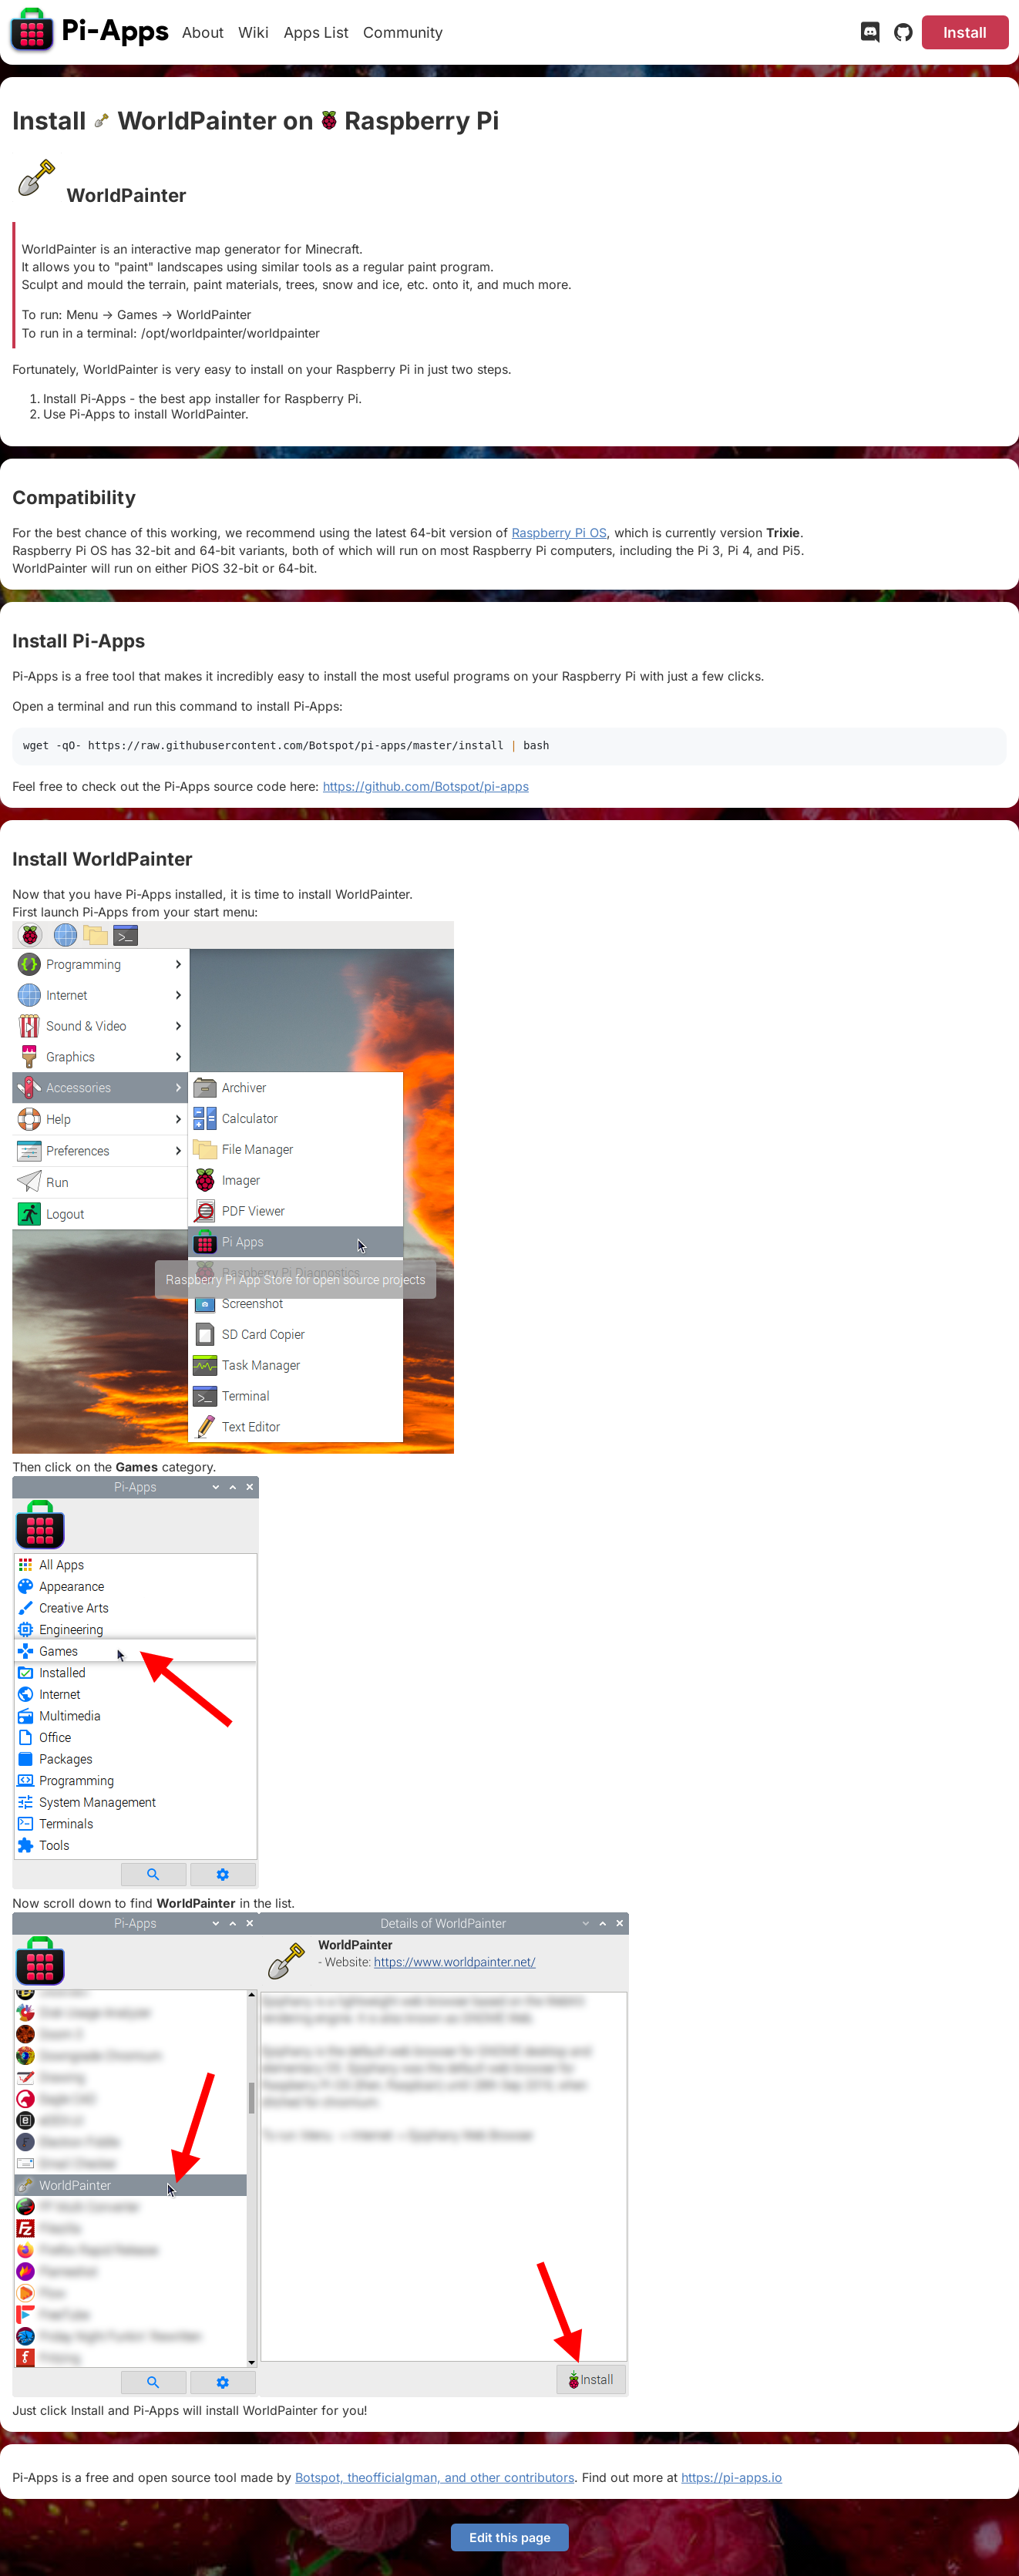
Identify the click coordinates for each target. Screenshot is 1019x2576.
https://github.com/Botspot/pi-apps (426, 786)
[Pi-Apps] (90, 32)
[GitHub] (903, 35)
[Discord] (870, 35)
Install (965, 32)
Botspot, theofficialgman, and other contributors (434, 2477)
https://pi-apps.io (731, 2477)
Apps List (316, 32)
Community (403, 32)
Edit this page (509, 2537)
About (203, 32)
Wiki (253, 32)
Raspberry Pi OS (559, 532)
